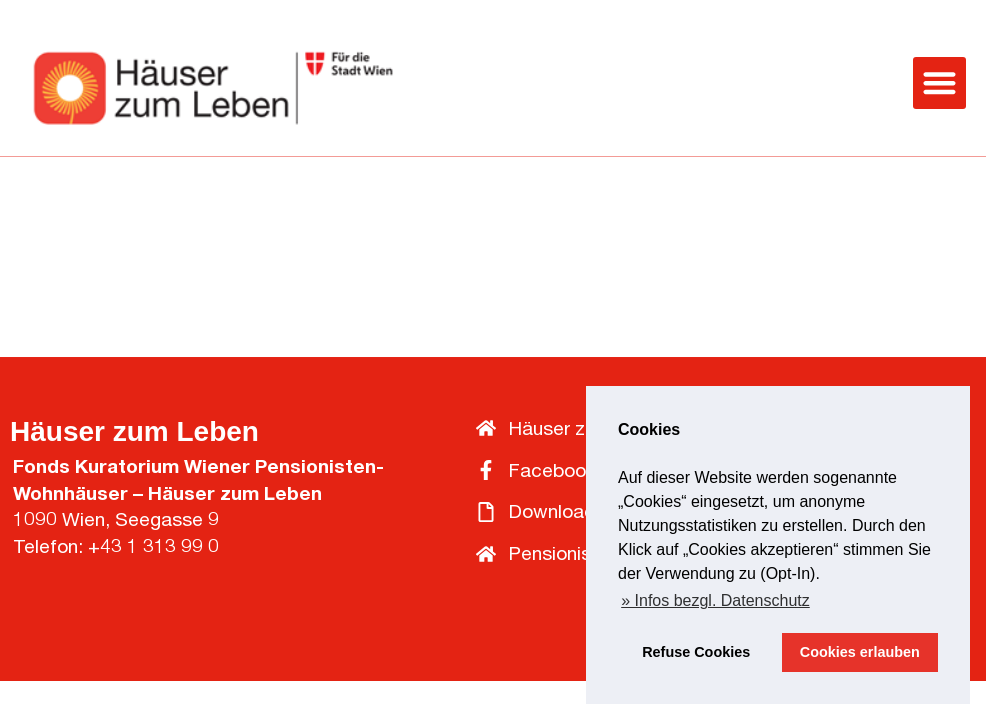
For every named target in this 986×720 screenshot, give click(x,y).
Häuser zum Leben (134, 431)
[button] (939, 83)
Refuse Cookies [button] (696, 652)
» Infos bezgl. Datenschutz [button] (715, 600)
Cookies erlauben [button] (860, 652)
